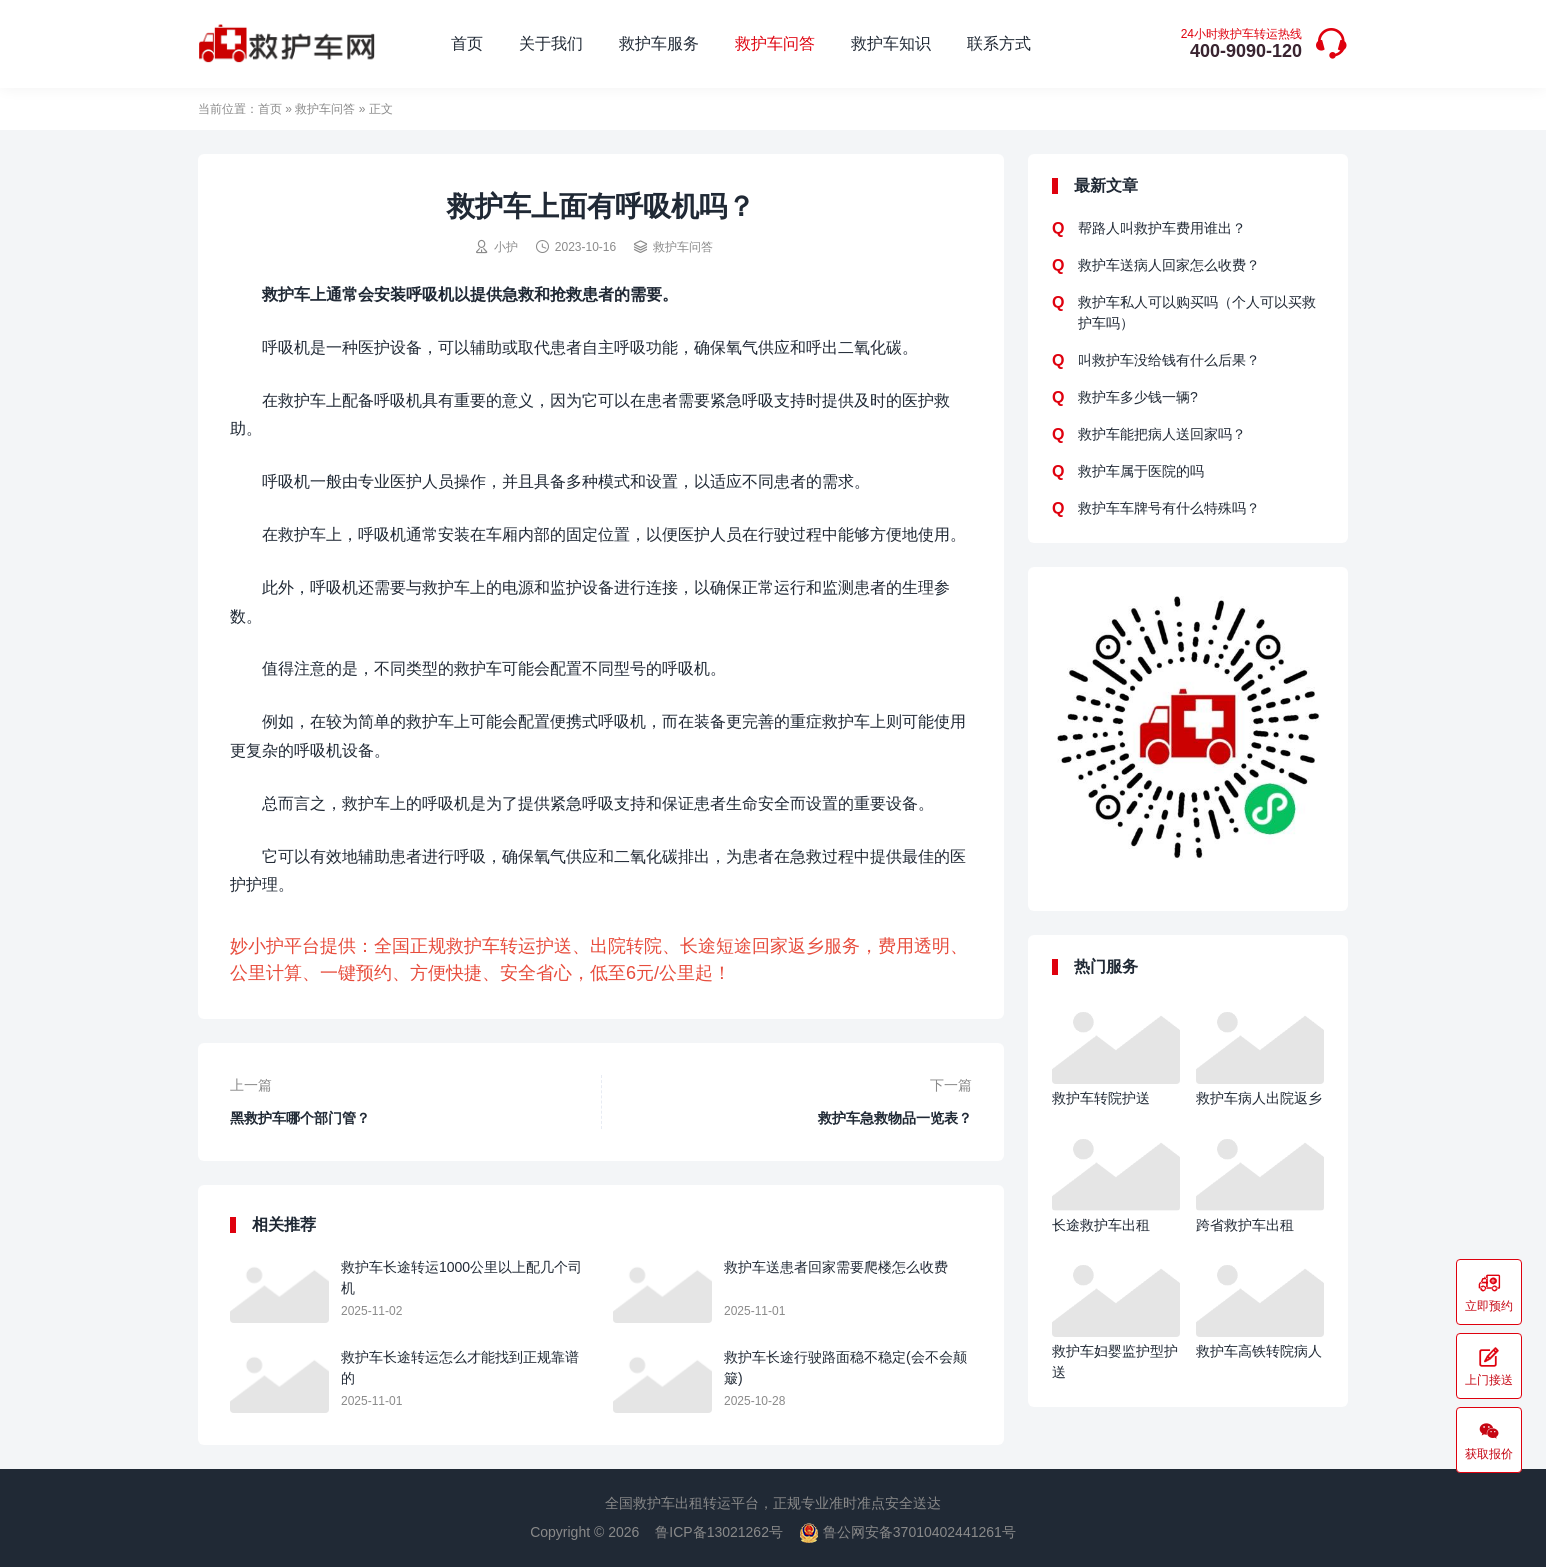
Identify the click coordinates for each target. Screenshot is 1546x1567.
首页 (467, 43)
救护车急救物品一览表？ (895, 1118)
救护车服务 (659, 43)
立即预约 (1489, 1292)
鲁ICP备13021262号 (719, 1532)
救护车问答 (775, 43)
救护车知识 (891, 43)
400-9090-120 (1241, 44)
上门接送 (1489, 1366)
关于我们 (551, 43)
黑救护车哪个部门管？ (300, 1118)
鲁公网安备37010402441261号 (907, 1532)
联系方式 (999, 43)
